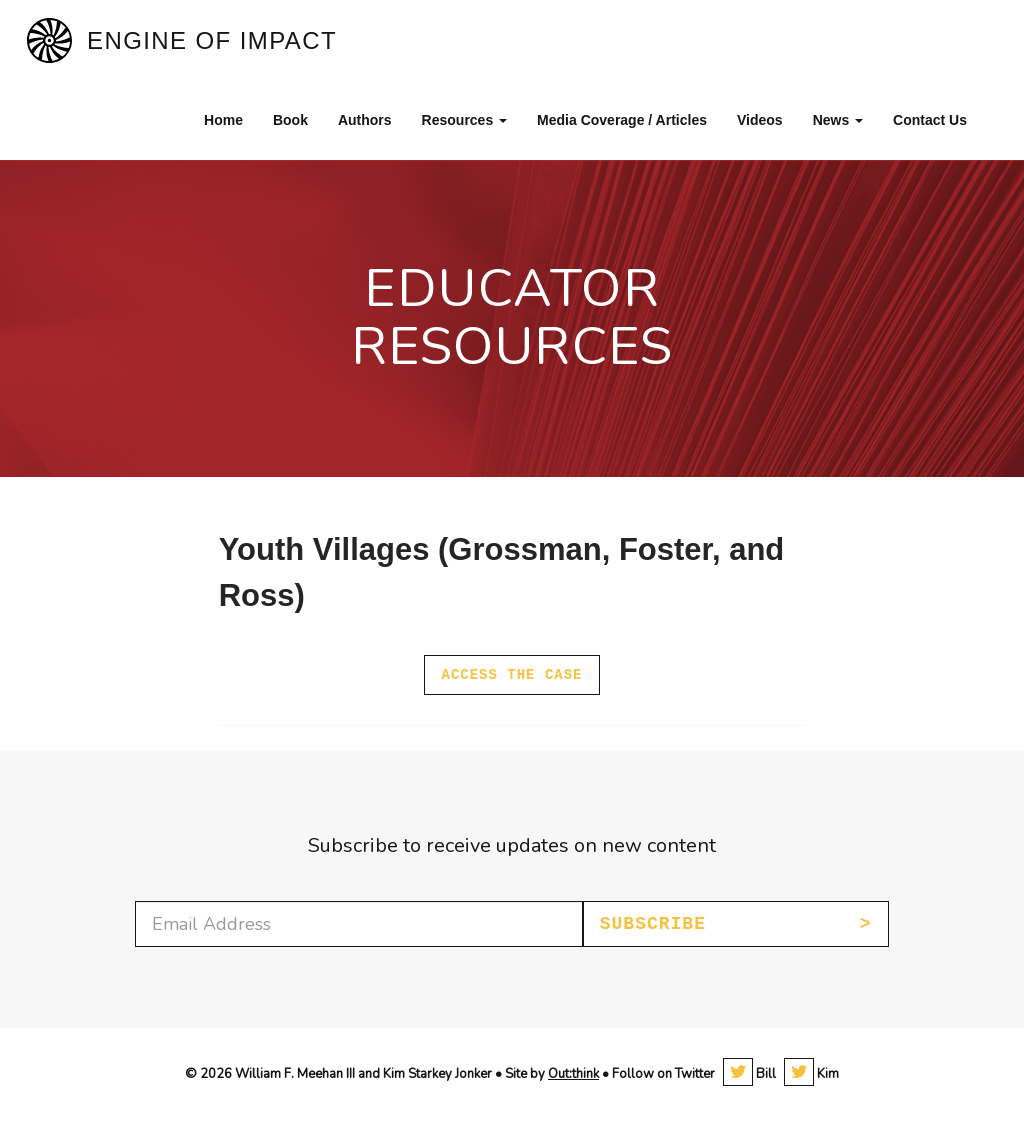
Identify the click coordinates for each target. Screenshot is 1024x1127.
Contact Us (930, 120)
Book (290, 120)
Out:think (573, 1074)
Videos (760, 120)
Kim (811, 1074)
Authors (365, 120)
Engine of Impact (212, 40)
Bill (749, 1074)
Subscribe (653, 924)
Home (223, 120)
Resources (464, 120)
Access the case (511, 675)
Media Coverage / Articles (622, 120)
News (838, 120)
